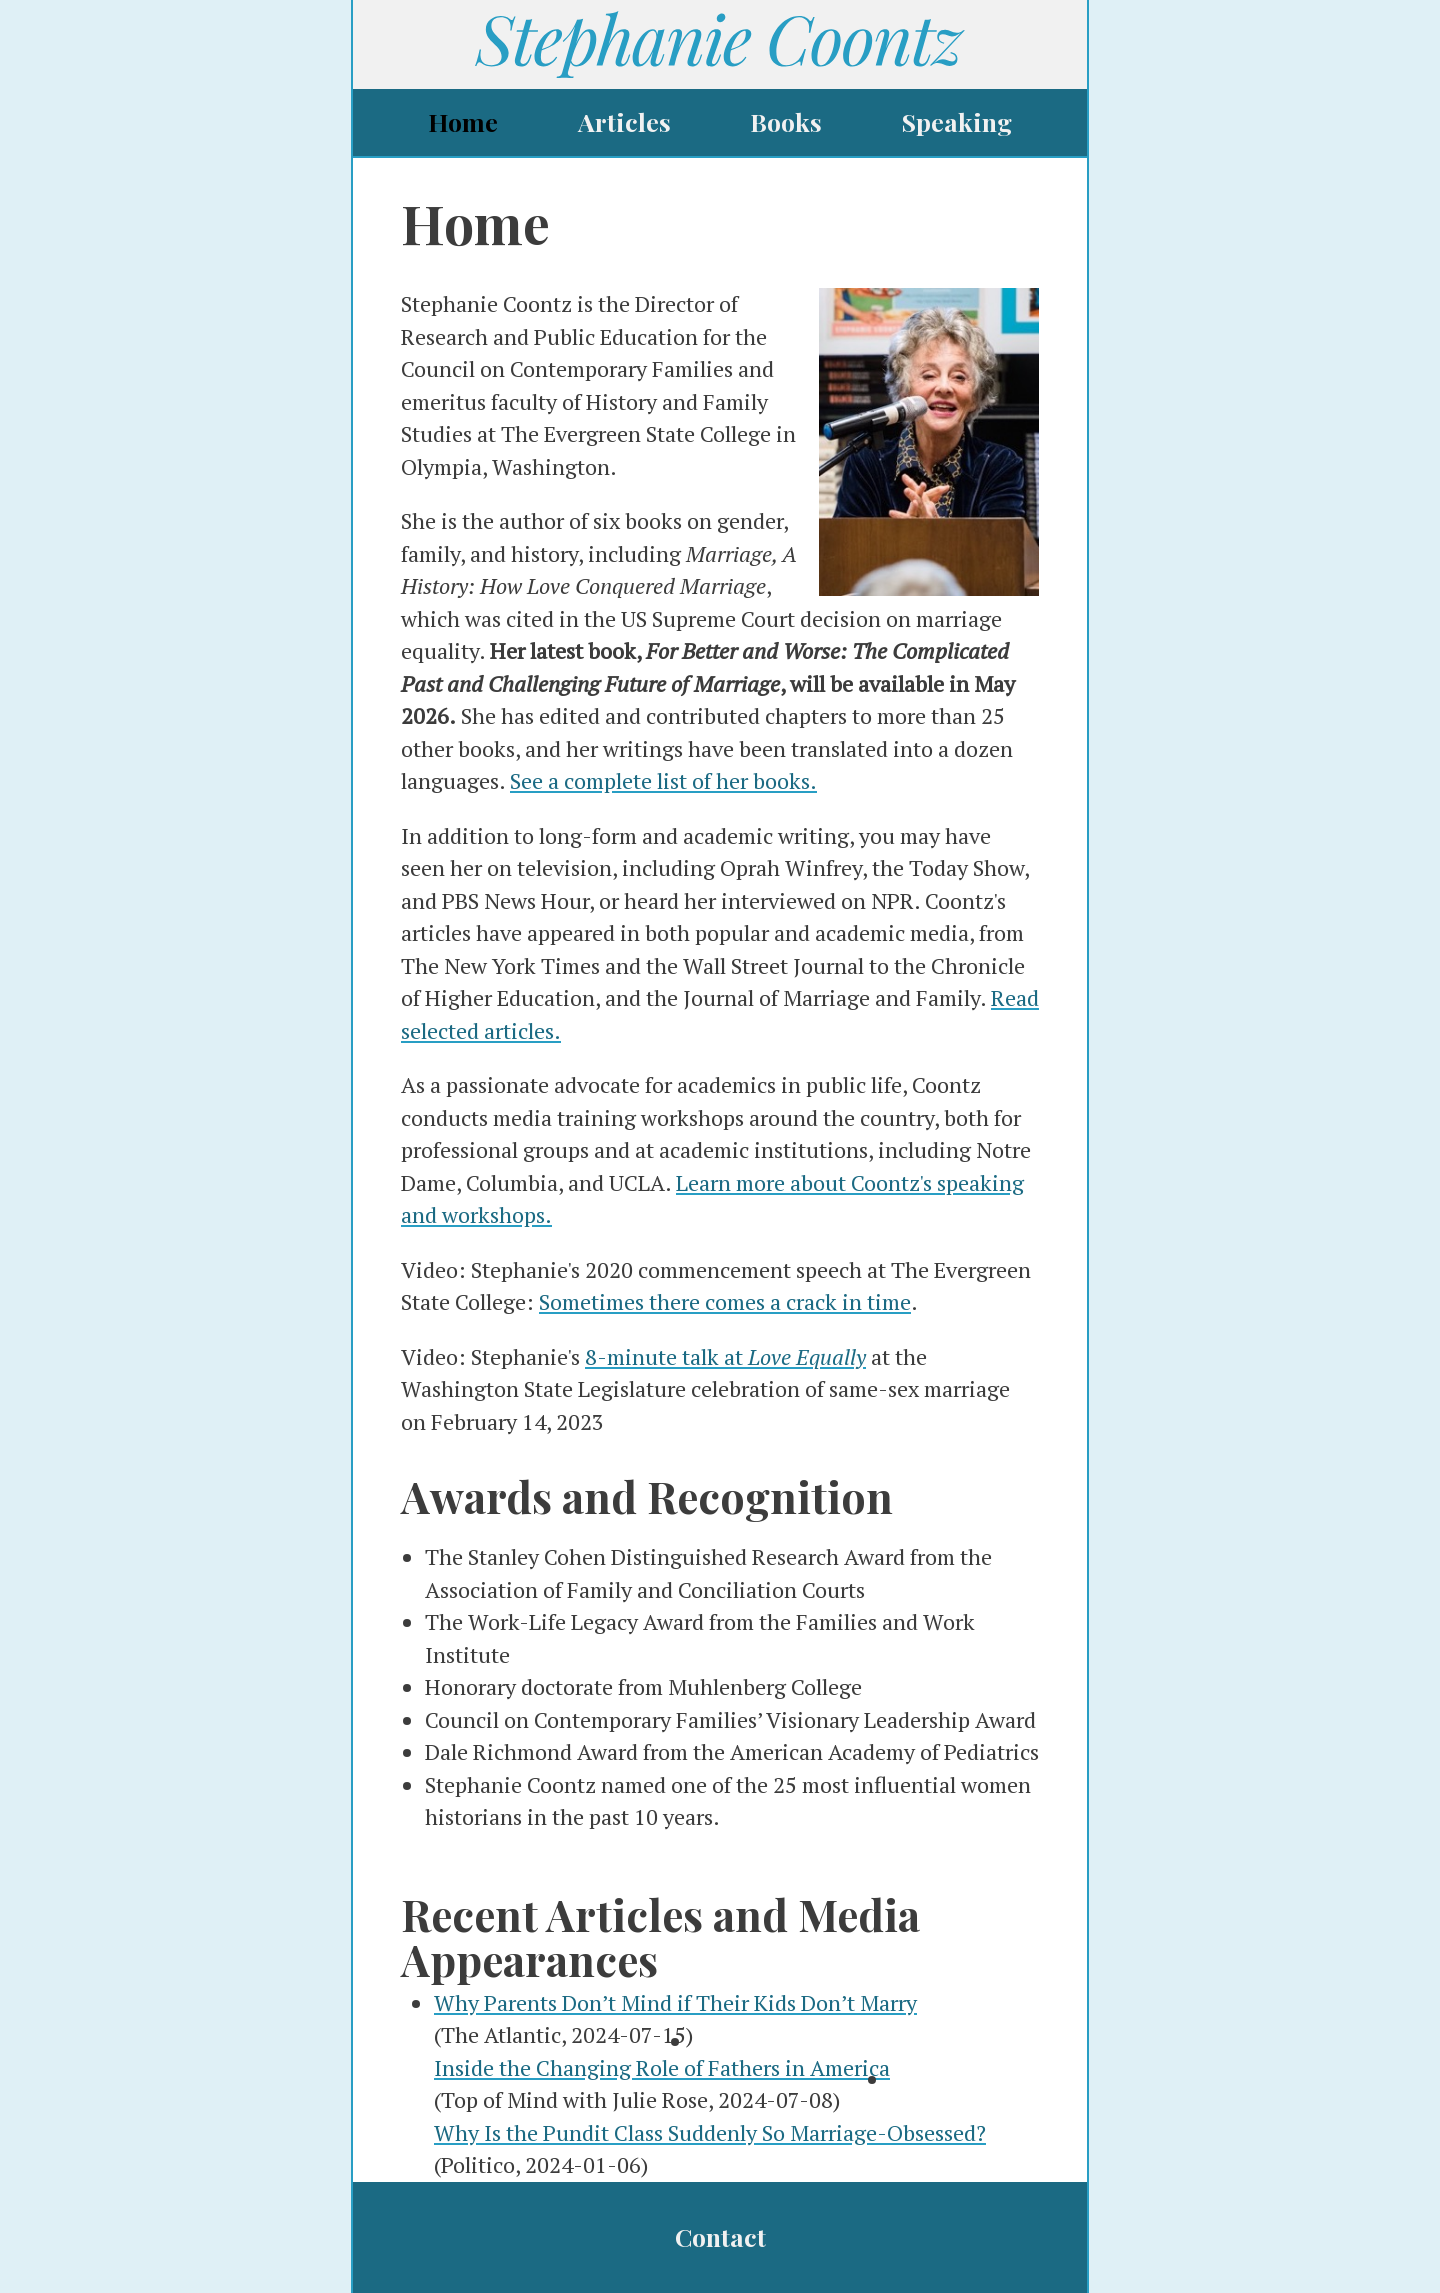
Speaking (957, 121)
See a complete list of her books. (663, 780)
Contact (720, 2236)
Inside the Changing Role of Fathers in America (662, 2067)
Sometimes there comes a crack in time (725, 1301)
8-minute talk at (725, 1356)
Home (463, 121)
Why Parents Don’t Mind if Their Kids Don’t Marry (675, 2002)
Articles (624, 121)
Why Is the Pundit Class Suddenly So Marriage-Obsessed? (710, 2132)
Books (786, 121)
